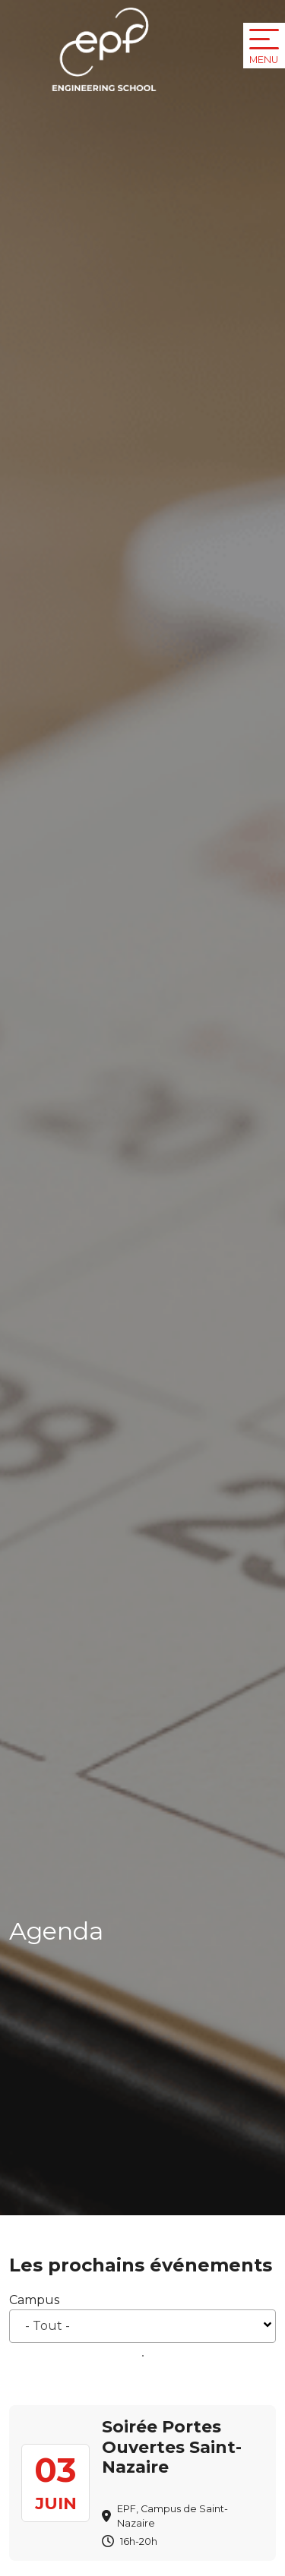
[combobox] (142, 2326)
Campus (34, 2300)
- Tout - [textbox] (47, 2326)
